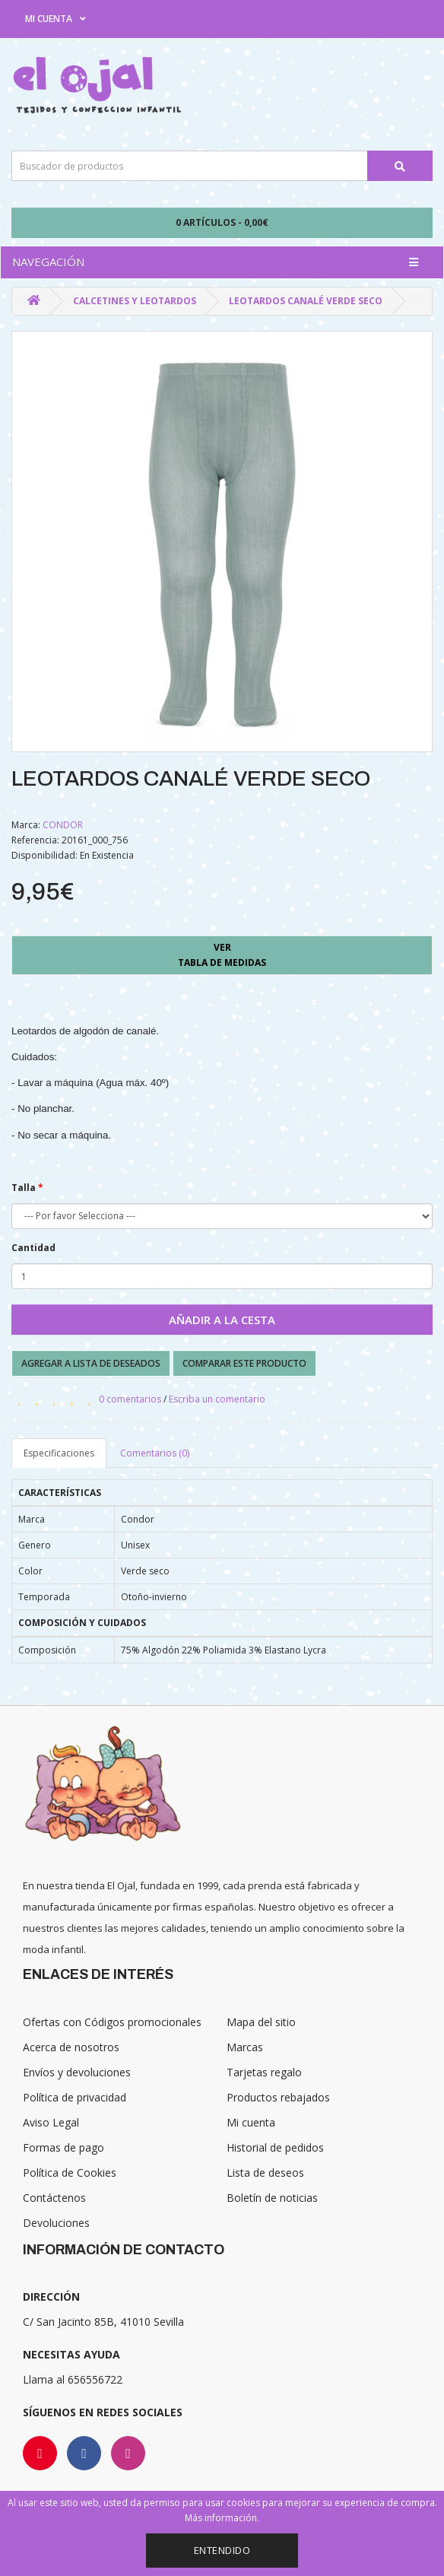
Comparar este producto (244, 1363)
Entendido (222, 2550)
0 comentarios (130, 1399)
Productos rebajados (278, 2097)
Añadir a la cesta (222, 1319)
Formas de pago (63, 2147)
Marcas (245, 2047)
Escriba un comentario (217, 1399)
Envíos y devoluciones (77, 2072)
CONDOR (63, 824)
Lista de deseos (265, 2172)
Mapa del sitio (261, 2022)
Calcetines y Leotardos (134, 300)
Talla (23, 1187)
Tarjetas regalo (264, 2072)
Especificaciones (59, 1453)
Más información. (222, 2517)
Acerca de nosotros (71, 2047)
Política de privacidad (74, 2097)
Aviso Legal (51, 2122)
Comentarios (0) (154, 1453)
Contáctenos (54, 2197)
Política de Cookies (69, 2172)
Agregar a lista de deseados (90, 1363)
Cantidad (33, 1247)
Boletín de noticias (272, 2197)
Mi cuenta (251, 2122)
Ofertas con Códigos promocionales (112, 2022)
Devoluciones (56, 2222)
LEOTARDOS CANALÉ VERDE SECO (305, 300)
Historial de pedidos (275, 2147)
